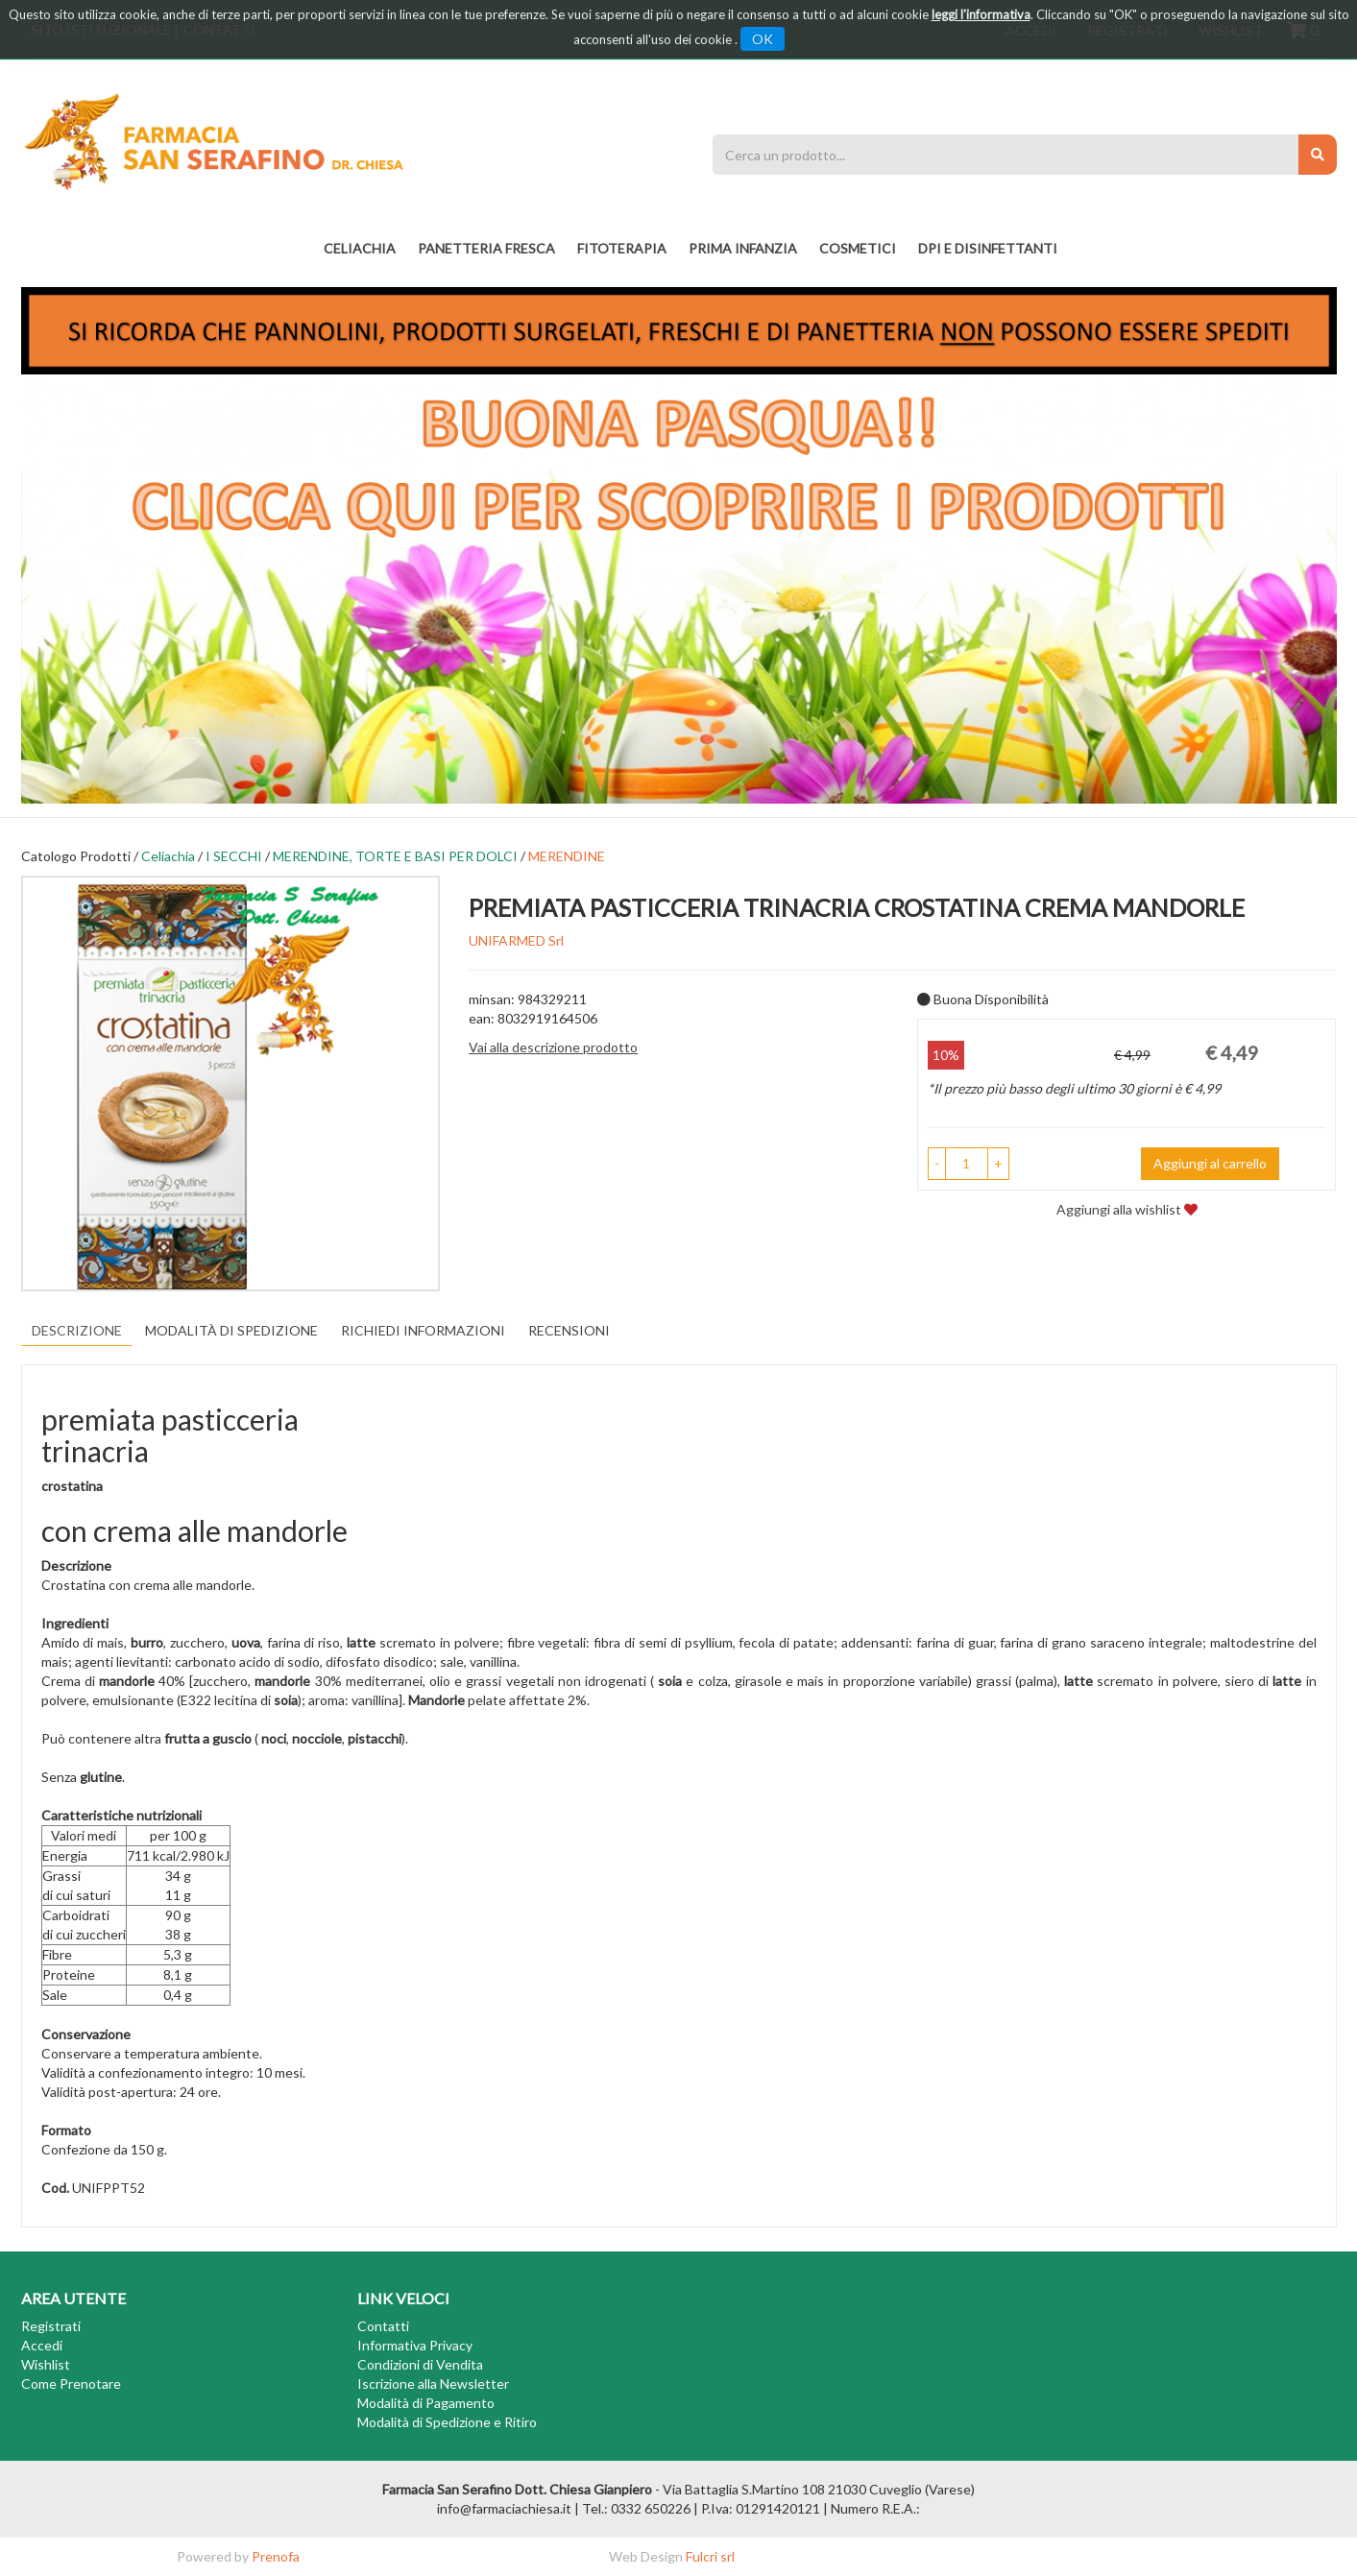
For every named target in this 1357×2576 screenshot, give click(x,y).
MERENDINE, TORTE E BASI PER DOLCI (395, 856)
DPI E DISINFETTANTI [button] (987, 248)
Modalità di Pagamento (426, 2403)
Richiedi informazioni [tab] (423, 1330)
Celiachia (168, 856)
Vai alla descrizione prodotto (553, 1047)
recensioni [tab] (569, 1330)
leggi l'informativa (981, 14)
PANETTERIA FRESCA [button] (486, 248)
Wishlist (45, 2364)
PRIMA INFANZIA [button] (743, 248)
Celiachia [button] (360, 248)
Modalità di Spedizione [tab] (231, 1330)
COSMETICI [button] (857, 248)
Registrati (51, 2326)
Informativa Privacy (415, 2345)
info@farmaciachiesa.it (504, 2508)
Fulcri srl (710, 2556)
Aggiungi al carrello (1210, 1163)
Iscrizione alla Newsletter (433, 2383)
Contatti (383, 2326)
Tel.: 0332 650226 (636, 2508)
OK (762, 39)
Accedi (41, 2345)
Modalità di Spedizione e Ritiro (447, 2422)
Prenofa (276, 2556)
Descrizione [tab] (77, 1330)
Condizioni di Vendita (420, 2364)
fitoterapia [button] (621, 248)
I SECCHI (234, 856)
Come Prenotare (71, 2383)
